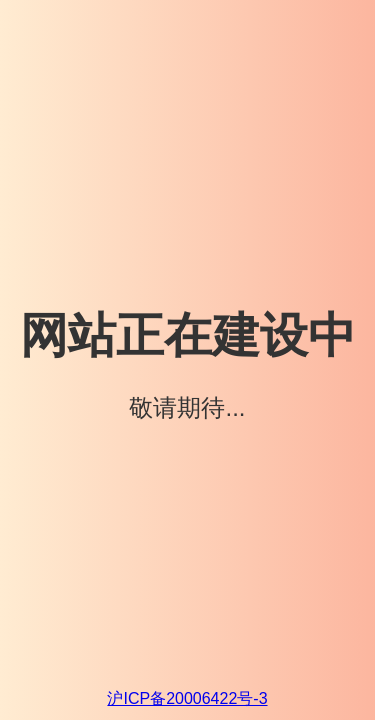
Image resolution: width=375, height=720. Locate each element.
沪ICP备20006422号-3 (187, 698)
